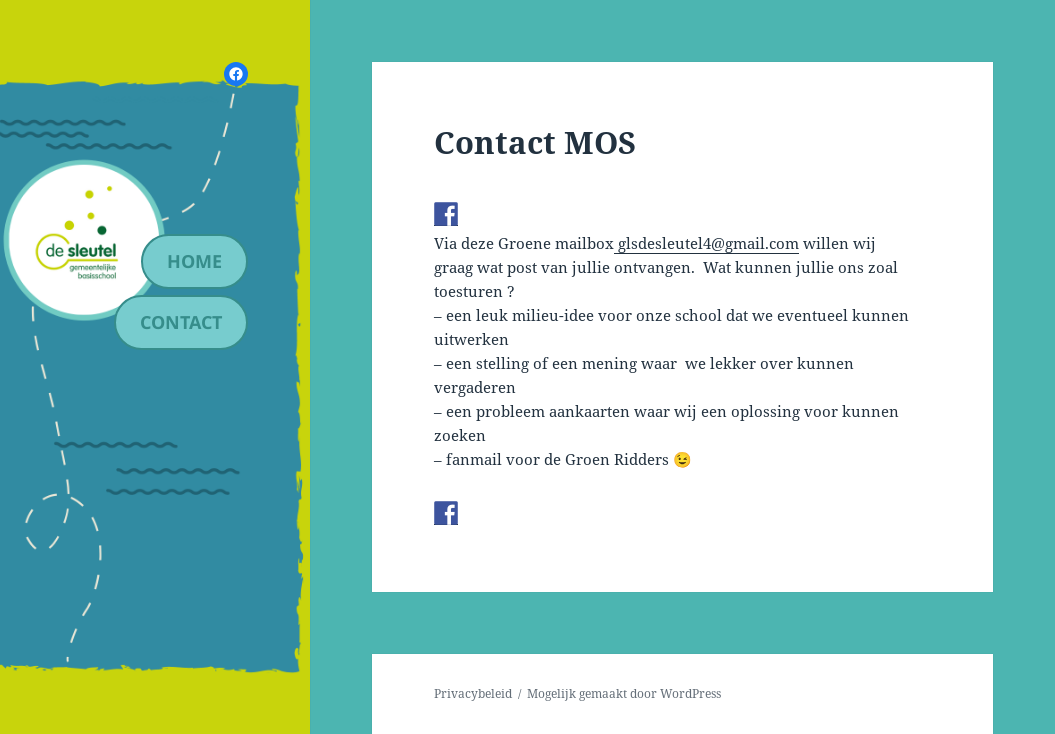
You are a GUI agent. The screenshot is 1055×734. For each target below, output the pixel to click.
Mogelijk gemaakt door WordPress (624, 693)
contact (181, 322)
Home (194, 261)
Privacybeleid (473, 693)
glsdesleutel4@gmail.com (706, 243)
